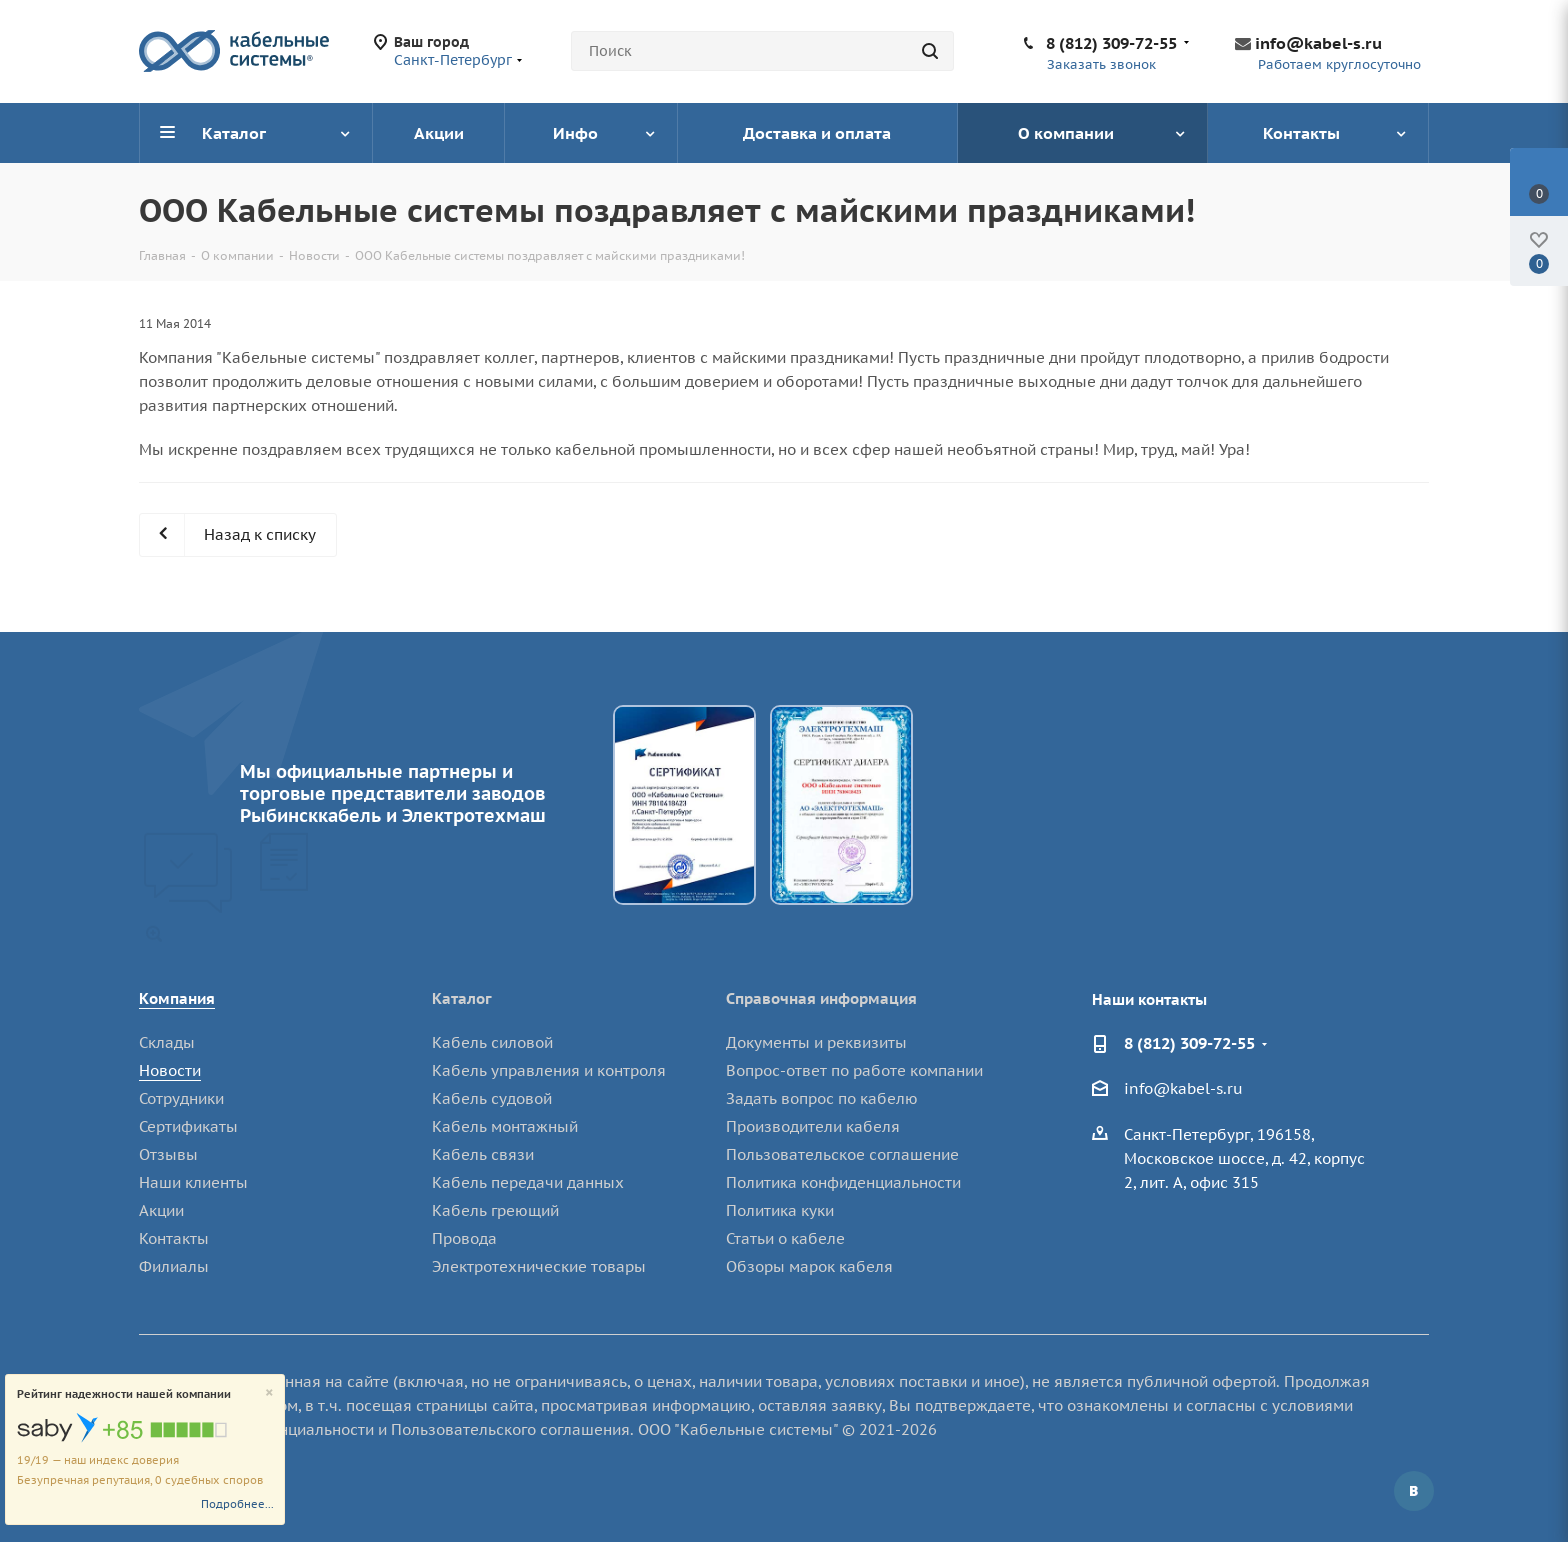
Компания (177, 998)
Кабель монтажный (505, 1126)
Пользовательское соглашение (842, 1154)
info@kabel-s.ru (1318, 43)
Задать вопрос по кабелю (822, 1098)
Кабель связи (483, 1154)
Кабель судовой (492, 1098)
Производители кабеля (813, 1126)
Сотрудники (181, 1098)
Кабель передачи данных (528, 1182)
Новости (170, 1070)
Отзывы (168, 1154)
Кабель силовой (492, 1042)
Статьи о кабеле (785, 1238)
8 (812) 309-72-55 (1111, 43)
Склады (167, 1042)
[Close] (269, 1393)
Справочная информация (821, 998)
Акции (161, 1210)
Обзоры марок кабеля (809, 1266)
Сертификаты (188, 1126)
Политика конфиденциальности (843, 1182)
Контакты (174, 1238)
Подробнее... (237, 1504)
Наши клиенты (193, 1182)
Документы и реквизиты (816, 1042)
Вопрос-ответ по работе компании (854, 1070)
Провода (464, 1238)
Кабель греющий (495, 1210)
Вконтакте (1414, 1491)
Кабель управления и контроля (549, 1070)
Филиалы (174, 1266)
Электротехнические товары (539, 1266)
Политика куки (780, 1210)
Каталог (462, 998)
